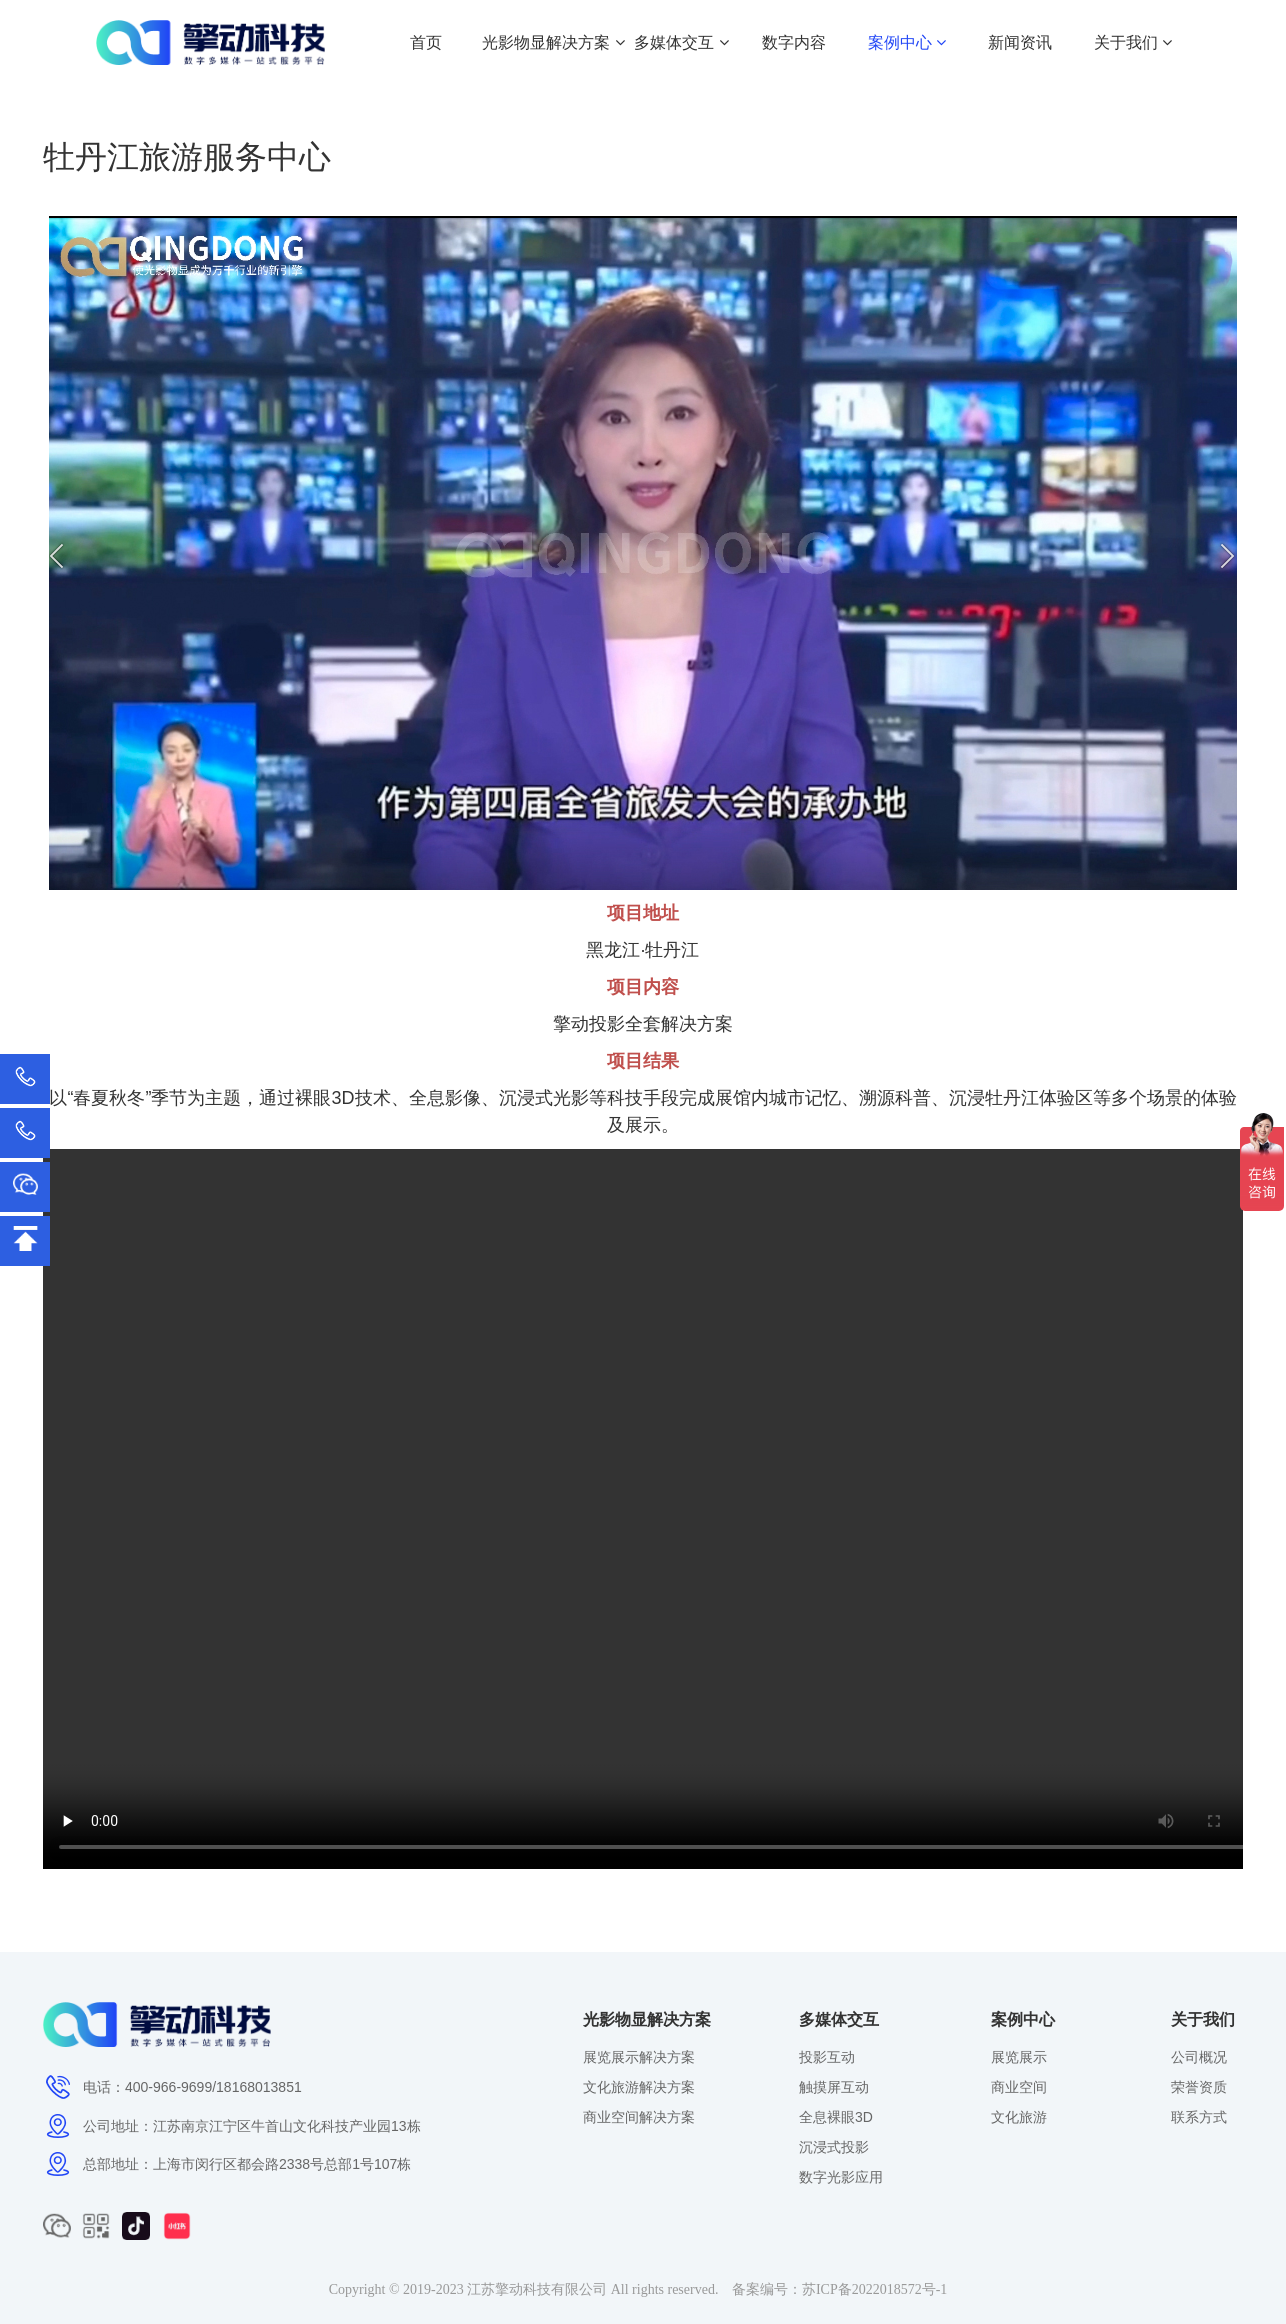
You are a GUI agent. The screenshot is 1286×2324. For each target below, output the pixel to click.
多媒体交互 (681, 42)
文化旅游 (1019, 2117)
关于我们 (1133, 42)
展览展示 (1019, 2057)
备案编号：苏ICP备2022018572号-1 (839, 2289)
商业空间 (1019, 2087)
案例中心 (907, 42)
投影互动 (827, 2057)
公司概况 (1199, 2057)
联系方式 (1199, 2117)
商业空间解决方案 (639, 2117)
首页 (426, 42)
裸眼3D (324, 1098)
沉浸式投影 (834, 2147)
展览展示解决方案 (639, 2057)
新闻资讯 (1020, 42)
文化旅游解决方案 (639, 2087)
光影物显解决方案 (553, 42)
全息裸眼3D (836, 2117)
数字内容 (794, 42)
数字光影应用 (841, 2177)
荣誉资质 (1199, 2087)
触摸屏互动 (834, 2087)
